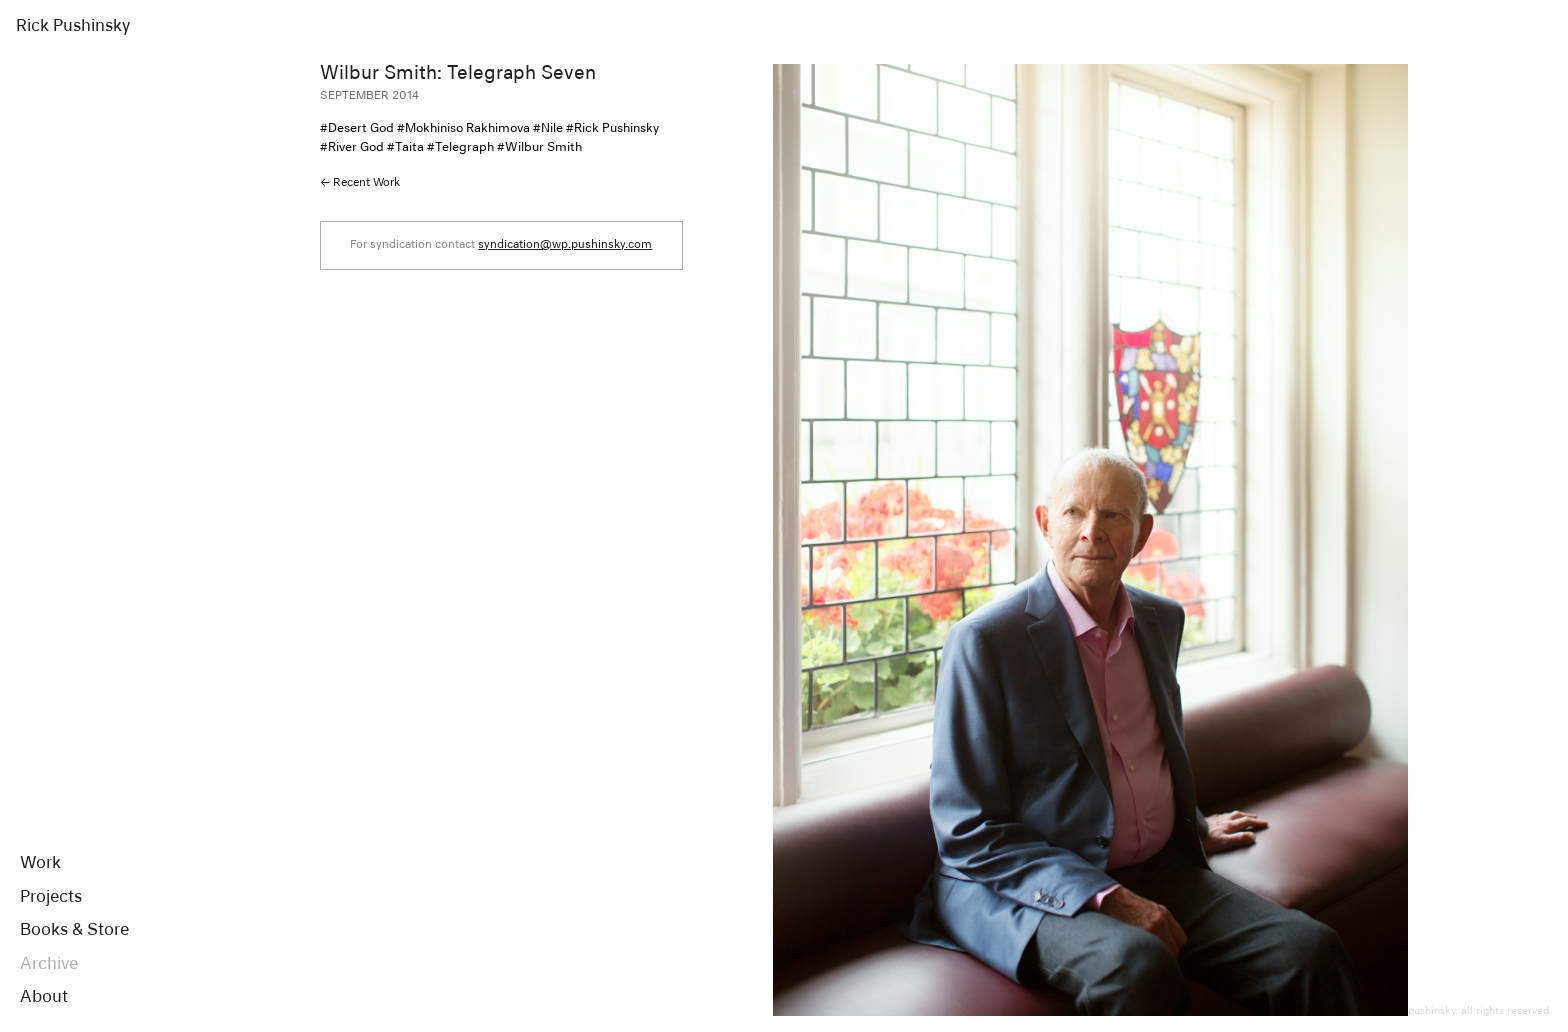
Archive (49, 965)
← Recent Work (360, 182)
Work (40, 864)
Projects (51, 898)
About (44, 998)
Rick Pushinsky (73, 27)
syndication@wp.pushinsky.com (565, 244)
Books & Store (74, 931)
